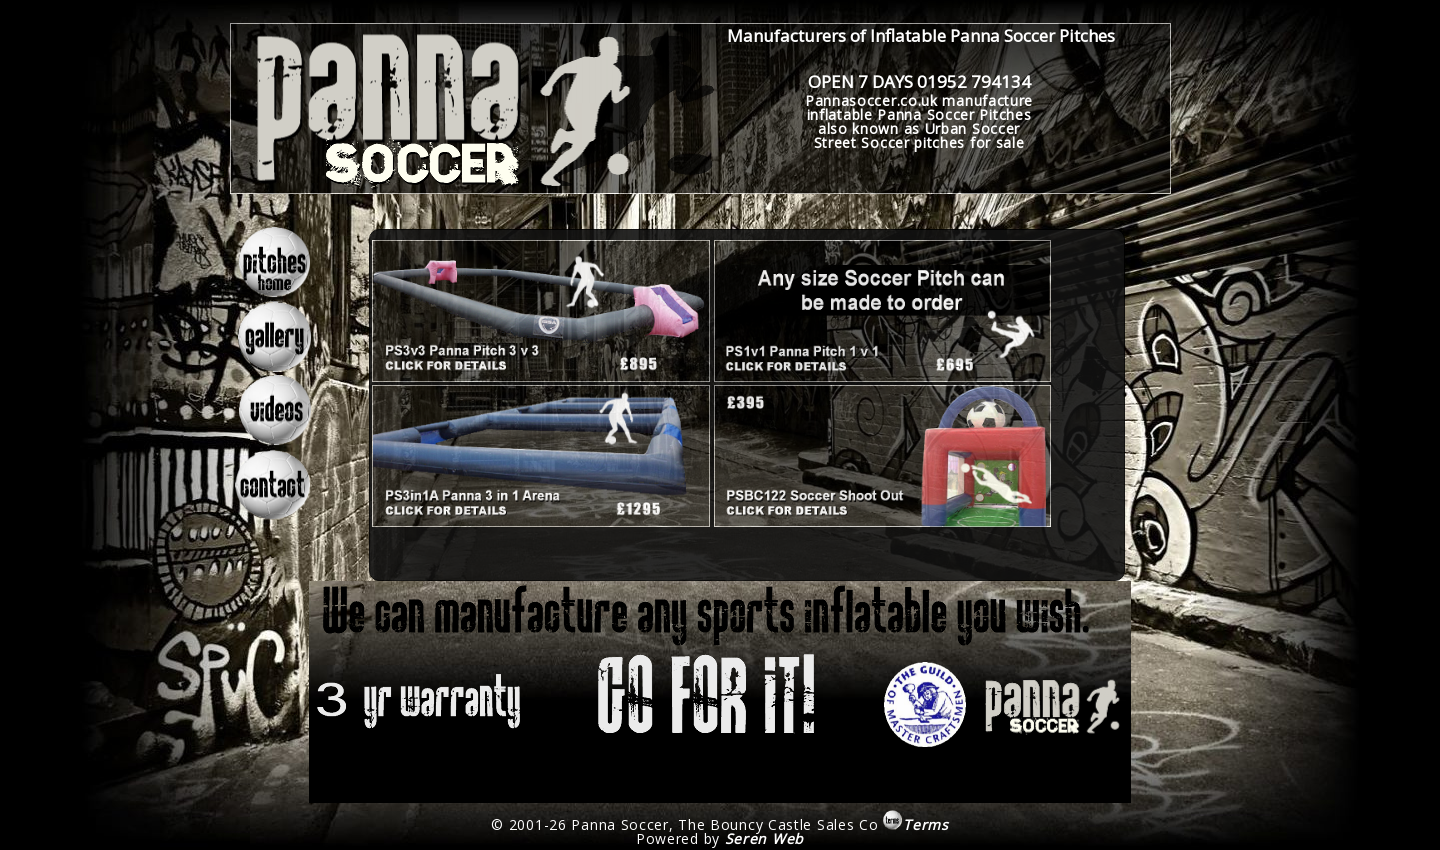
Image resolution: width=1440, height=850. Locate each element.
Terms (916, 824)
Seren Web (764, 838)
